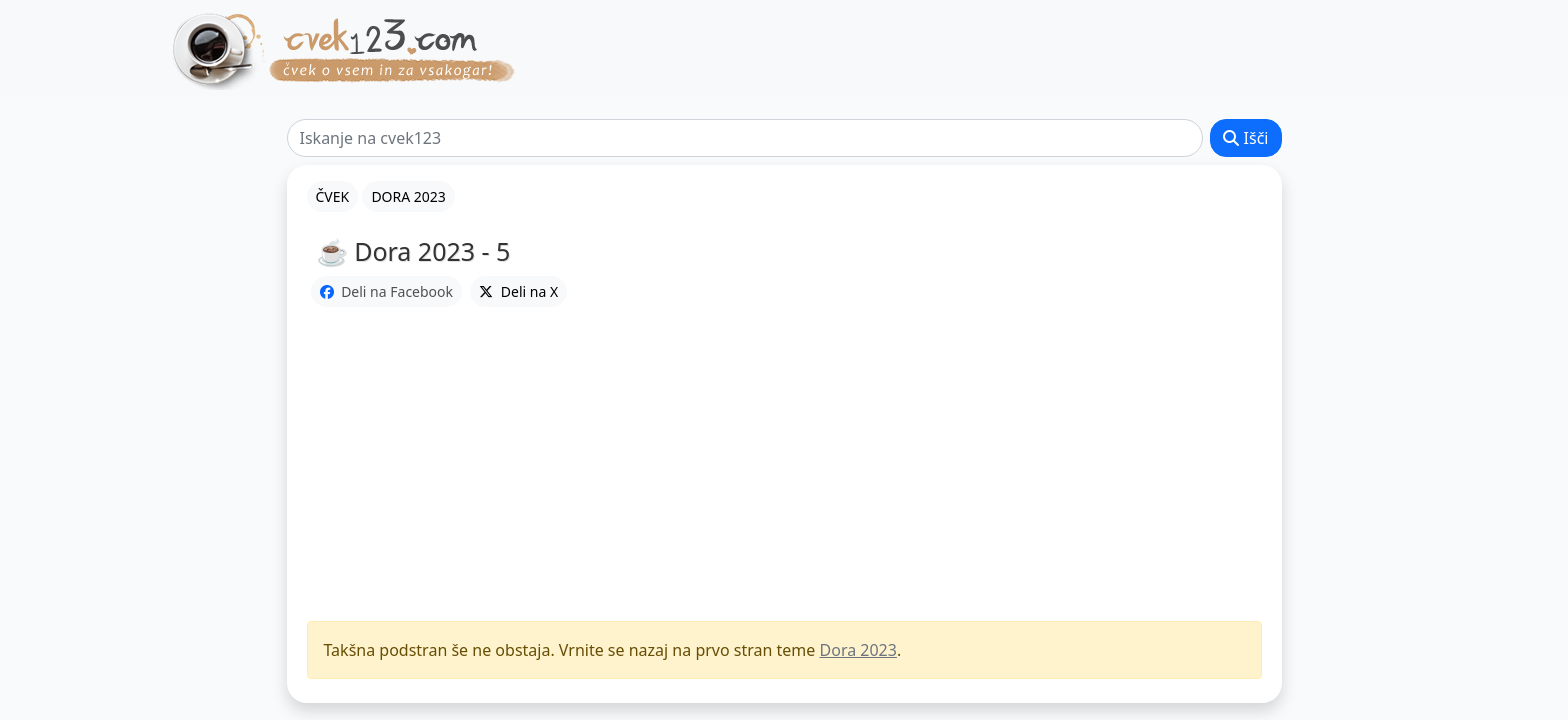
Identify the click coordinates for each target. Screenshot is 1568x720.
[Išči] (745, 138)
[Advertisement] (784, 465)
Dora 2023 (858, 650)
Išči (1245, 138)
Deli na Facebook (387, 291)
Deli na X (518, 291)
